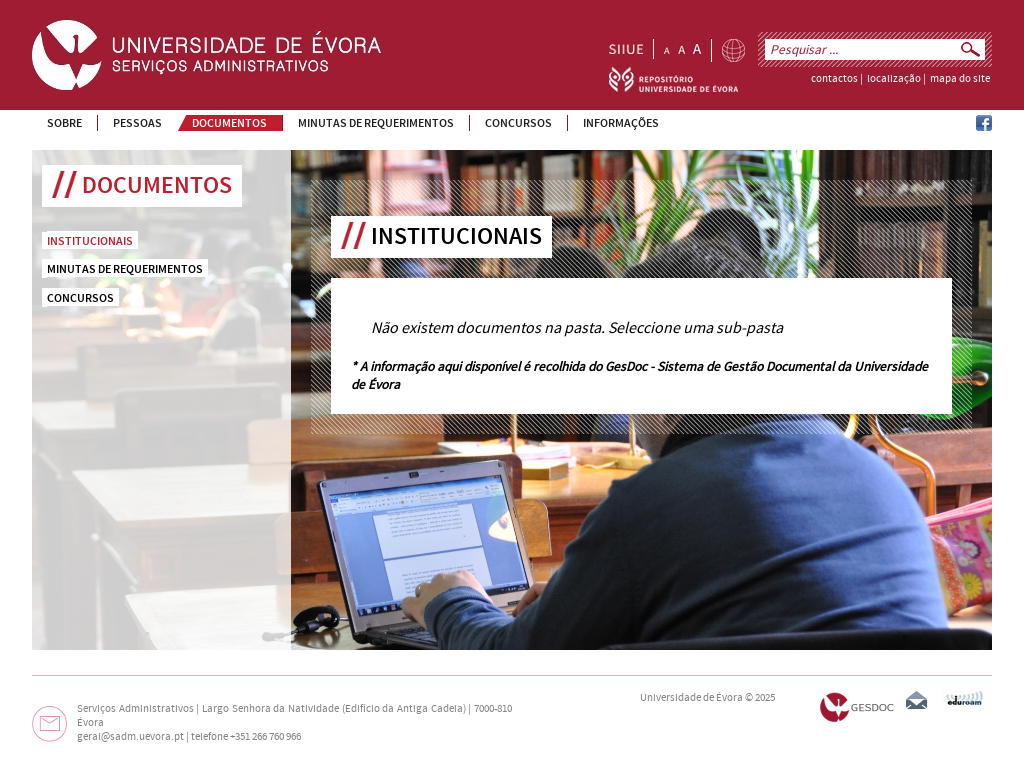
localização (894, 79)
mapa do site (960, 79)
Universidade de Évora (691, 698)
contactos (834, 79)
